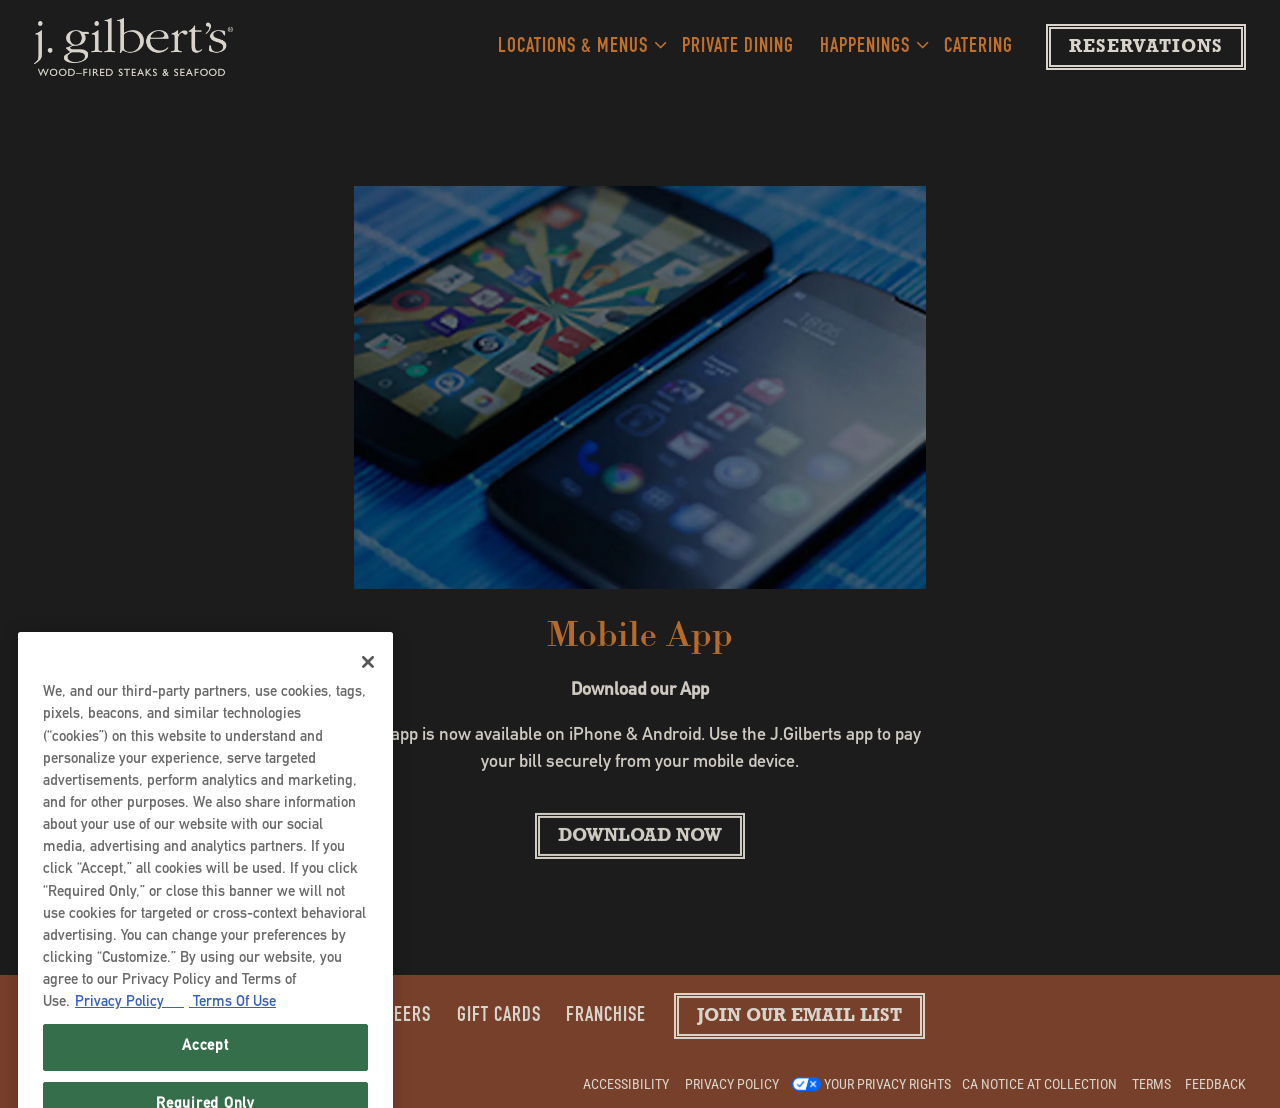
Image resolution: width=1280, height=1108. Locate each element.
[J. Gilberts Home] (134, 47)
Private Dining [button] (738, 47)
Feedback (1215, 1084)
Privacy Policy (732, 1084)
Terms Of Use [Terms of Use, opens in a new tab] (232, 1018)
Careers (398, 1016)
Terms (1151, 1084)
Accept (205, 1062)
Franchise (606, 1016)
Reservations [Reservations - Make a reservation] (1146, 49)
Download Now (640, 839)
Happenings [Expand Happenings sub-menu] (869, 44)
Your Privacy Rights (887, 1084)
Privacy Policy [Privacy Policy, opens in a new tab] (129, 1018)
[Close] (368, 678)
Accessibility (626, 1084)
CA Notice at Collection (1039, 1084)
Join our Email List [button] (799, 1018)
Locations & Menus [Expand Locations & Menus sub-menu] (577, 44)
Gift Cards (499, 1016)
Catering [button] (978, 47)
